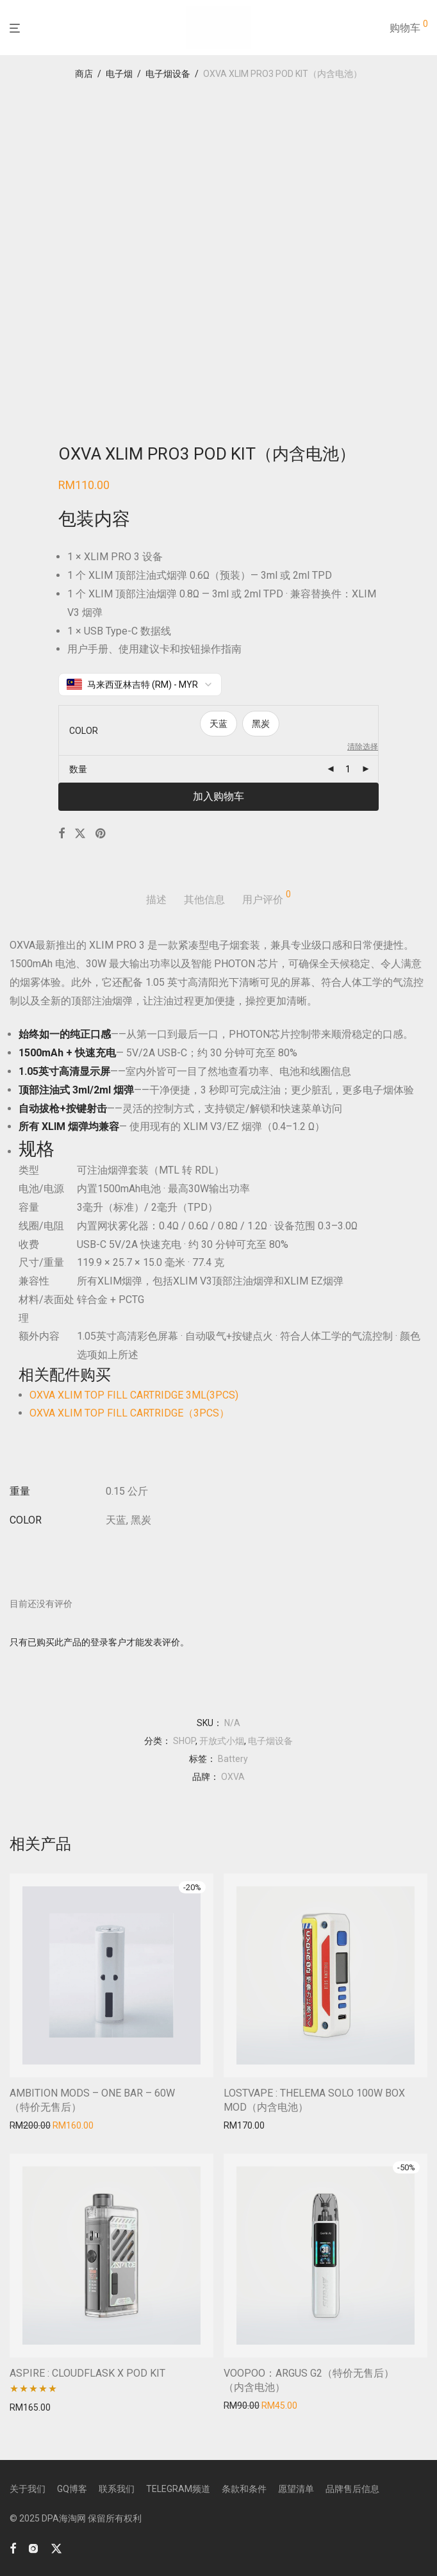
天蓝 (218, 724)
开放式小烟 (221, 1741)
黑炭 (261, 724)
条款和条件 (244, 2489)
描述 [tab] (156, 899)
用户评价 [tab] (266, 898)
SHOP (184, 1741)
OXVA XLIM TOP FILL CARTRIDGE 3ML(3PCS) (133, 1395)
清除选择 (362, 747)
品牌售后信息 (352, 2489)
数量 (78, 769)
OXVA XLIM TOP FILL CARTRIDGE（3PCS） (129, 1413)
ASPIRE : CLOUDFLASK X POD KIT (87, 2373)
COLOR (83, 731)
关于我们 (27, 2489)
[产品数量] (348, 769)
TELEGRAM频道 (178, 2489)
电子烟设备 (167, 74)
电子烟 (119, 74)
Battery (233, 1759)
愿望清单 (296, 2489)
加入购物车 (218, 796)
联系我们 (117, 2489)
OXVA (233, 1777)
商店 (84, 74)
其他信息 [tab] (204, 899)
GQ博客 (72, 2489)
